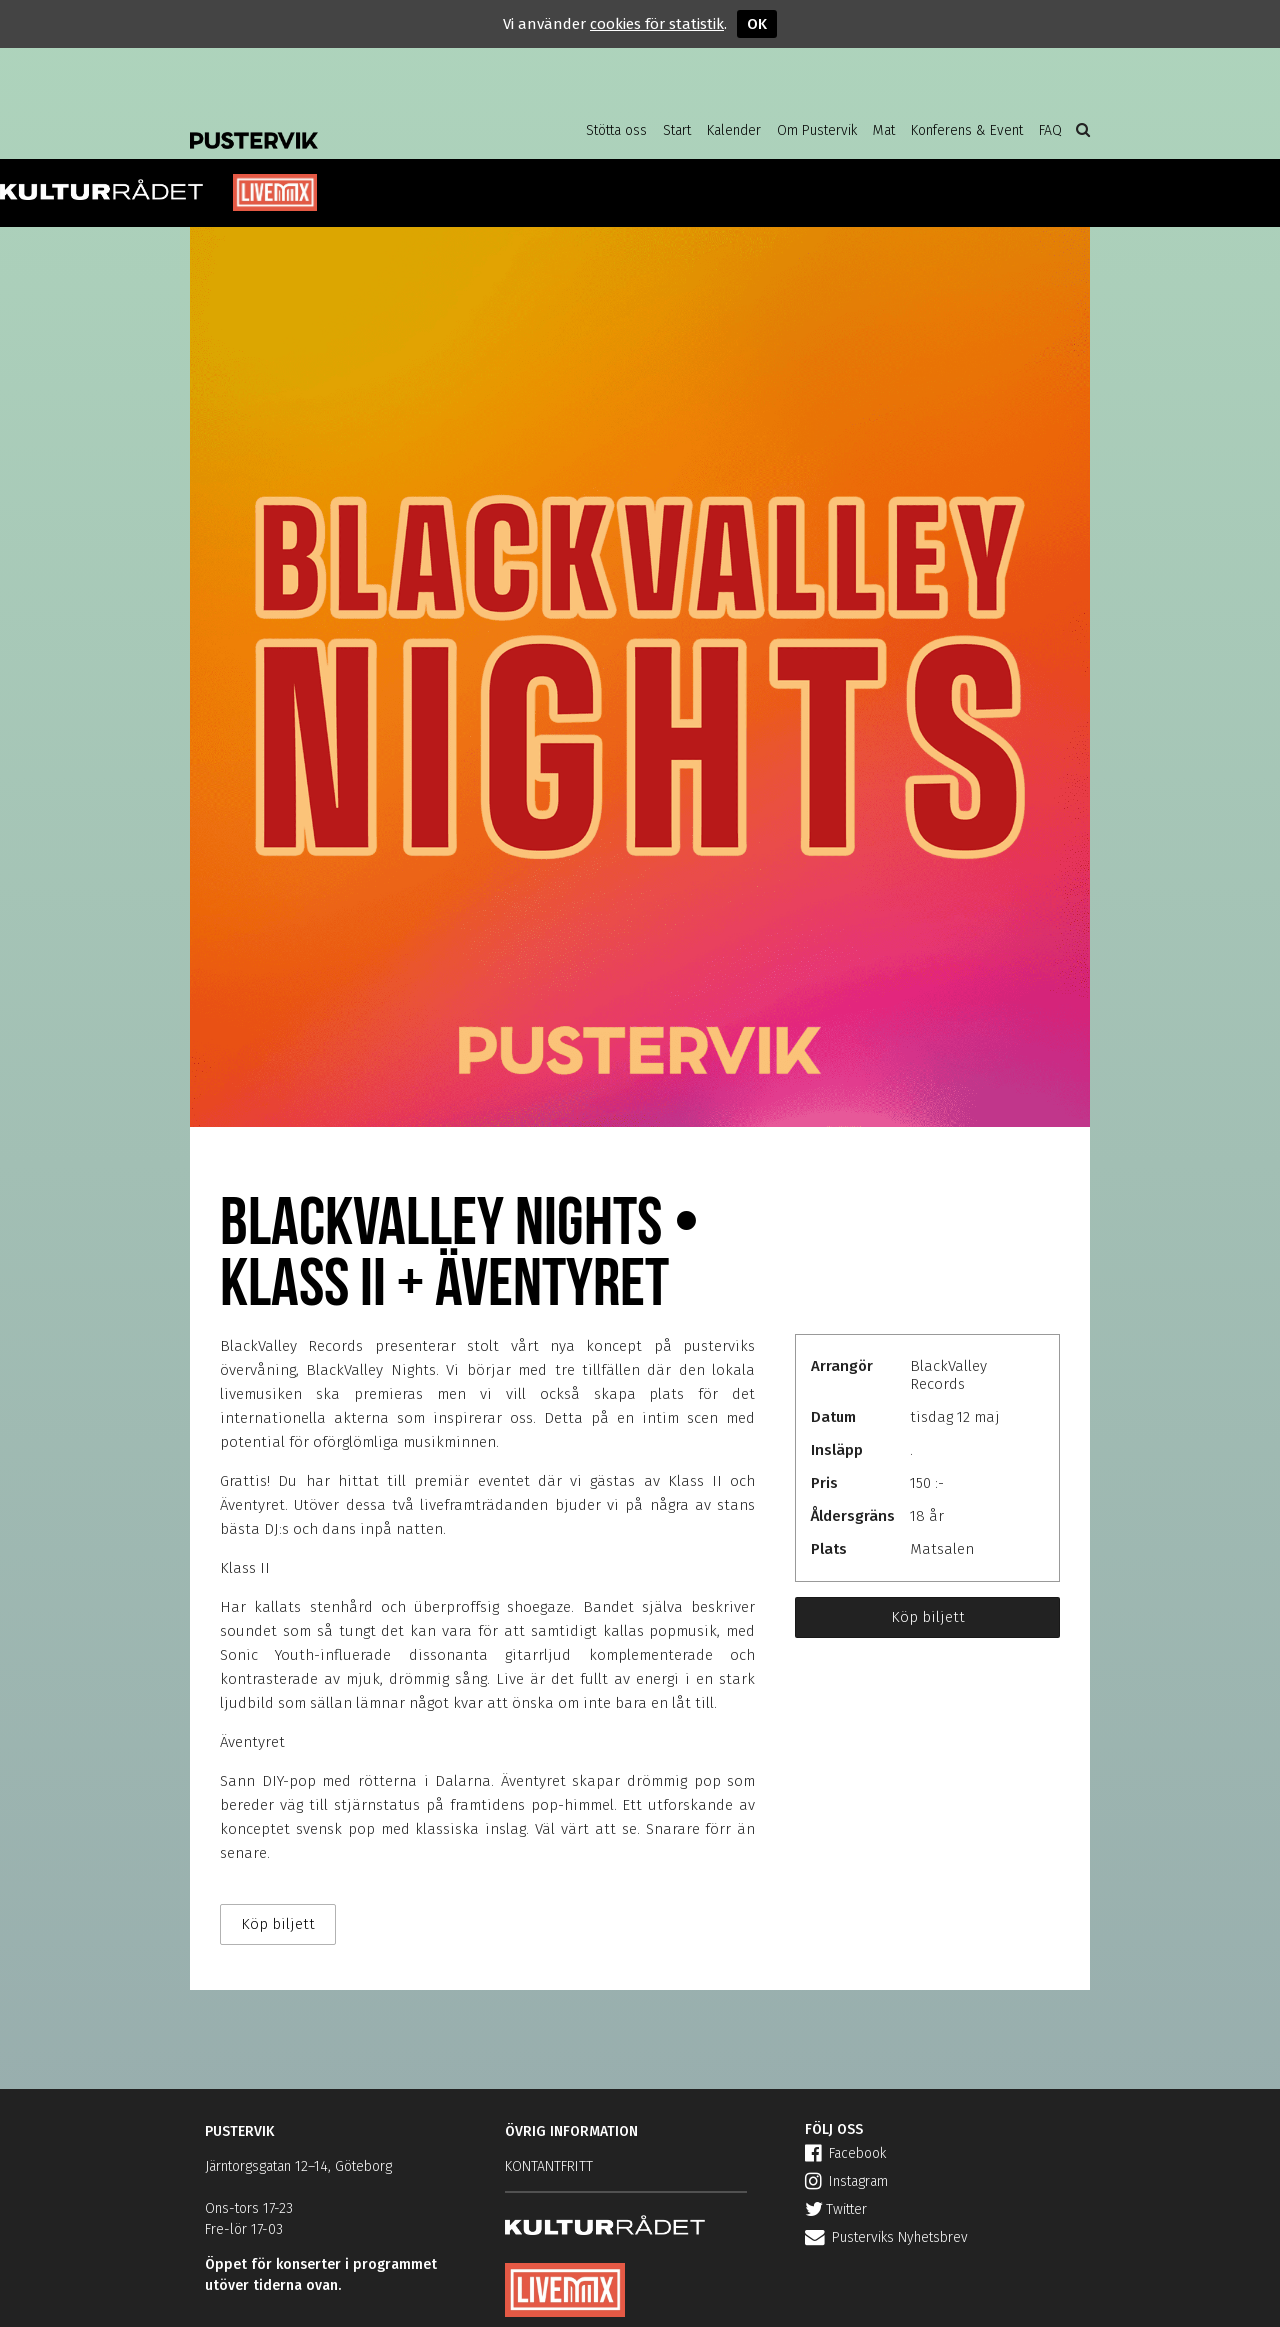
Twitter (836, 2209)
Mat (884, 130)
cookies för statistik (657, 24)
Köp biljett (928, 1617)
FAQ (1050, 130)
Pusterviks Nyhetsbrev (886, 2237)
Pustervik (350, 125)
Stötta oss (616, 130)
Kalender (734, 130)
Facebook (845, 2153)
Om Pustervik (817, 130)
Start (677, 130)
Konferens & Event (967, 130)
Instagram (846, 2181)
